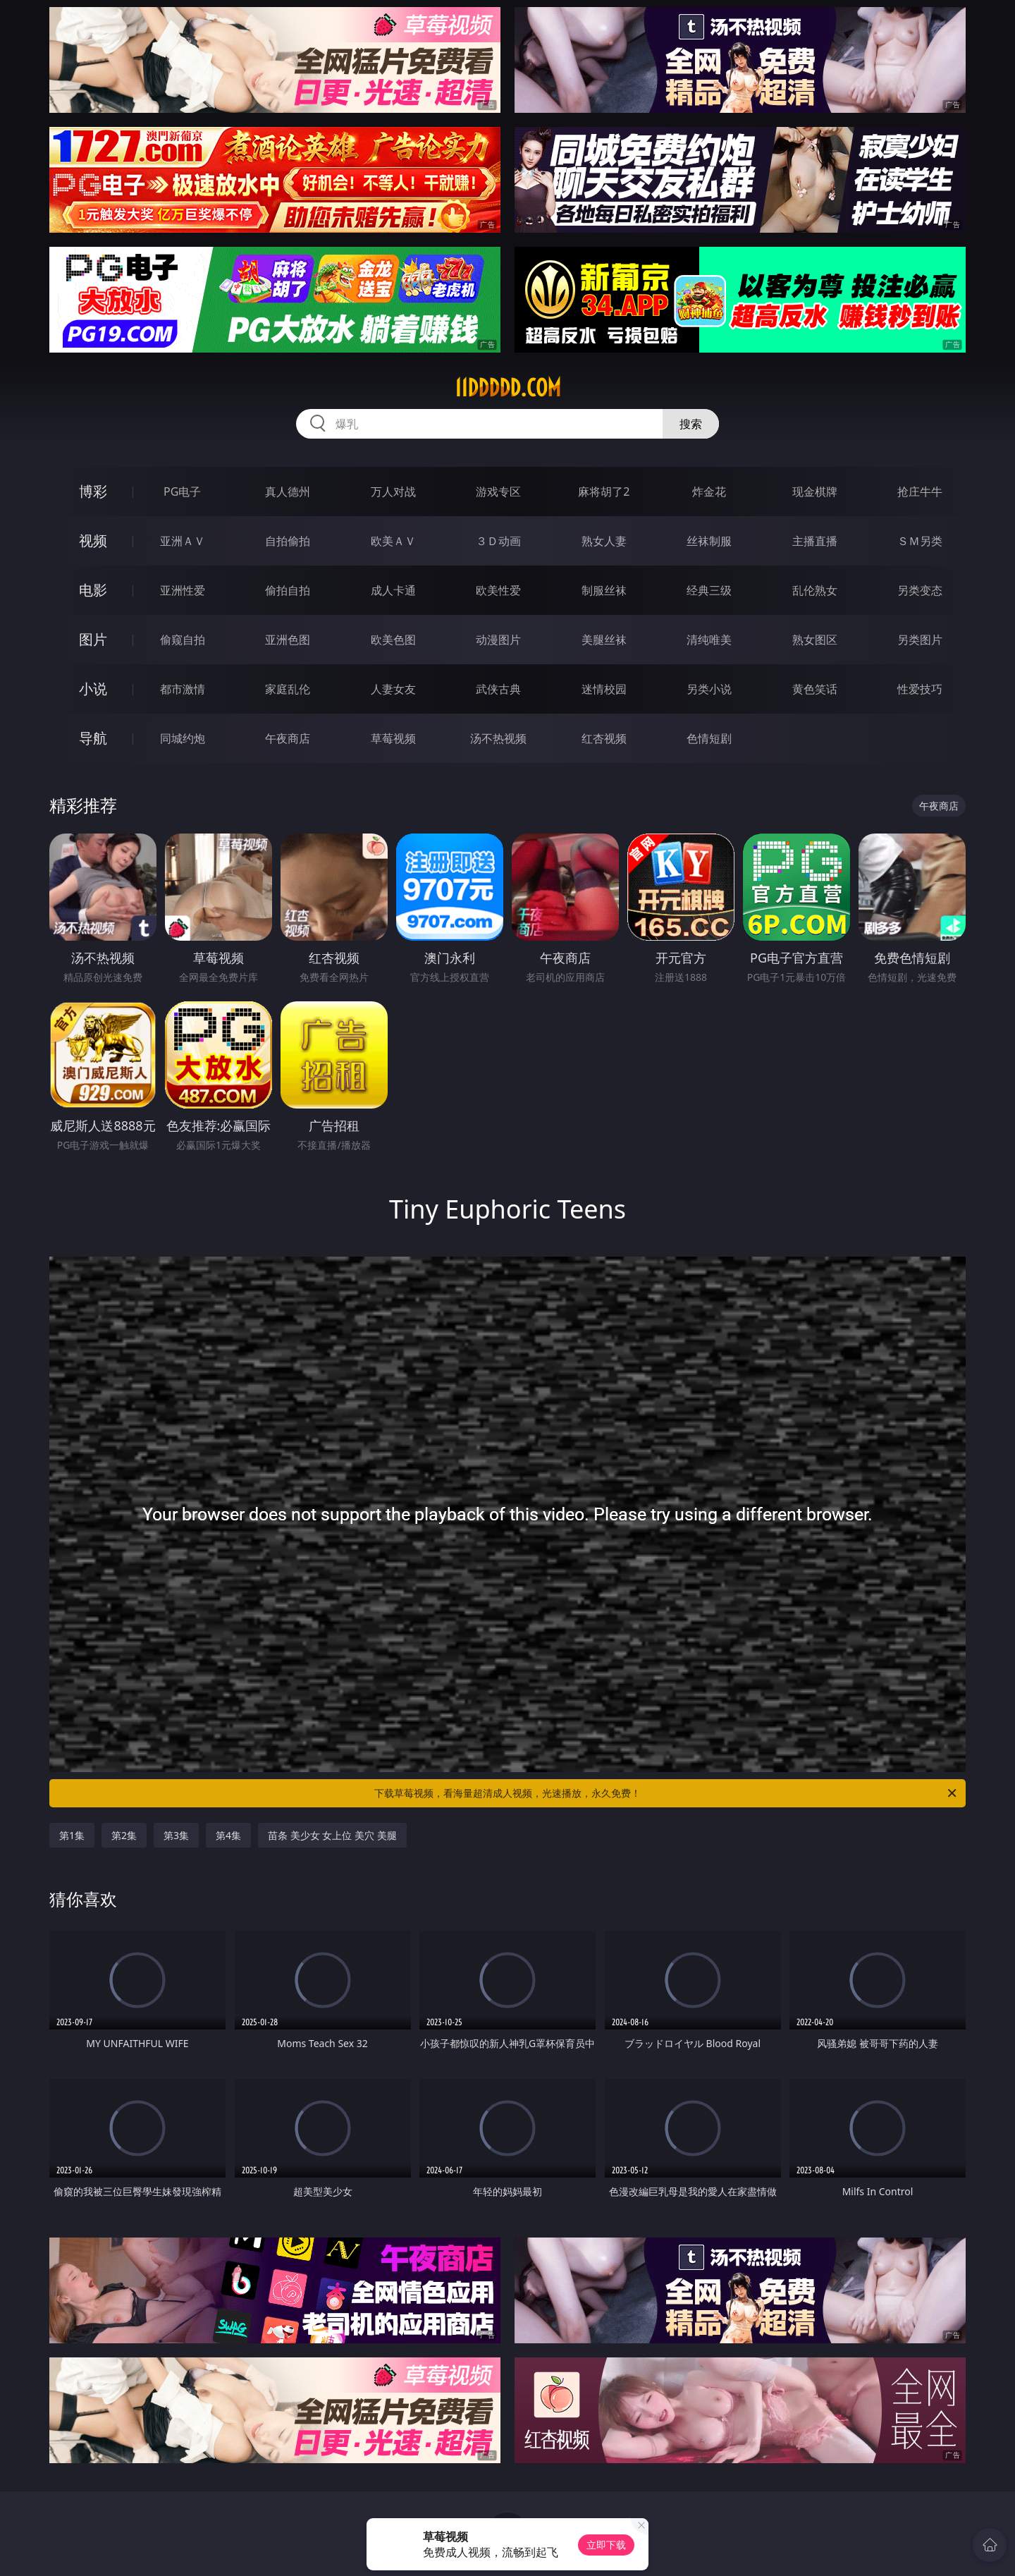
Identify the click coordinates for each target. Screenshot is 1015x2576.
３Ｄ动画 (498, 541)
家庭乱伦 (287, 689)
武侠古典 (498, 689)
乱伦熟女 (814, 590)
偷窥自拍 (182, 639)
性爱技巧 (919, 689)
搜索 (690, 424)
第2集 (124, 1835)
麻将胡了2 (603, 491)
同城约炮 (182, 738)
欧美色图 (393, 639)
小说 (93, 688)
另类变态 (919, 590)
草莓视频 (393, 738)
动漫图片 (498, 639)
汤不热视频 (498, 738)
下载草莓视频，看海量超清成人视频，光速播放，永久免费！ (666, 1793)
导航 (93, 737)
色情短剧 (709, 738)
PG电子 (182, 491)
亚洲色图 (287, 639)
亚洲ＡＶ (182, 541)
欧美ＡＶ (393, 541)
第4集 (228, 1835)
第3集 (176, 1835)
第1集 (72, 1835)
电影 (93, 589)
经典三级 (709, 590)
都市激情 (182, 689)
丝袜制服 (709, 541)
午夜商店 (287, 738)
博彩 (93, 491)
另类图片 (919, 639)
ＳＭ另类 (919, 541)
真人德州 (287, 491)
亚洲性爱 (182, 590)
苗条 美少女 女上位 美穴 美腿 (332, 1835)
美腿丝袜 (604, 639)
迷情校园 (604, 689)
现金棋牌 (814, 491)
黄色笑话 (814, 689)
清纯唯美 (709, 639)
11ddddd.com (508, 388)
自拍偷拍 (287, 541)
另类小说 (709, 689)
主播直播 (814, 541)
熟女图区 (814, 639)
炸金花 (709, 491)
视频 (93, 540)
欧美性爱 (498, 590)
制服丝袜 (604, 590)
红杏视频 (604, 738)
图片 (93, 639)
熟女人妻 (604, 541)
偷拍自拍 (287, 590)
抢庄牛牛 (919, 491)
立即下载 (606, 2544)
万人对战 (393, 491)
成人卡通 (393, 590)
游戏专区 (498, 491)
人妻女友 (393, 689)
